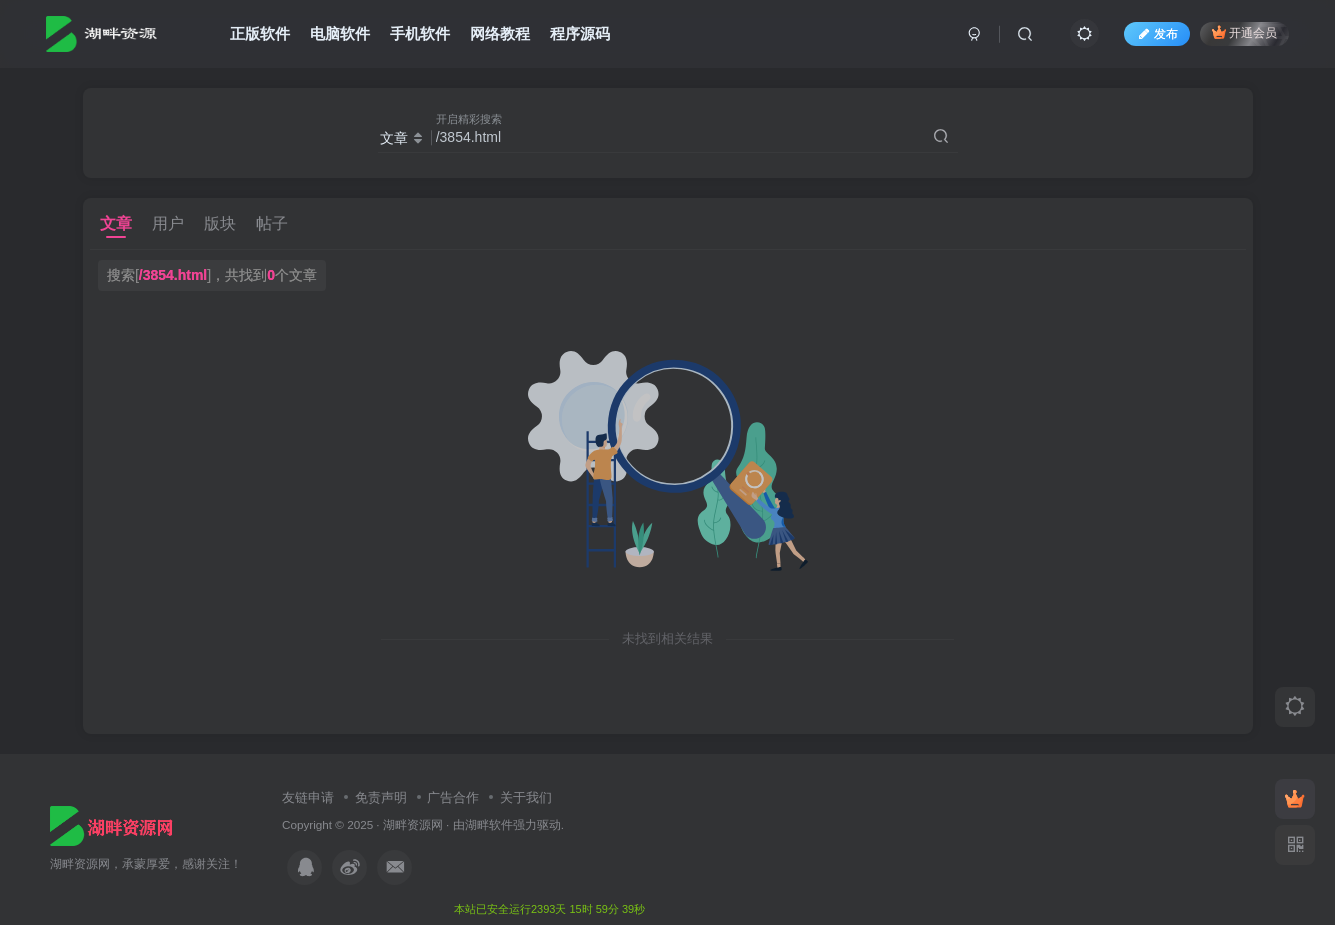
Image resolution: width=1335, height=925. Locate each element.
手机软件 (420, 33)
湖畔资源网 (413, 824)
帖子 (272, 223)
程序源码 (580, 33)
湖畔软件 (489, 824)
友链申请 (308, 797)
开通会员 (1244, 32)
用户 (168, 223)
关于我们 (526, 797)
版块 (220, 223)
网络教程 (500, 33)
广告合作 (453, 797)
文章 (116, 223)
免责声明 (381, 797)
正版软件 (260, 33)
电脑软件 (340, 33)
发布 (1157, 34)
